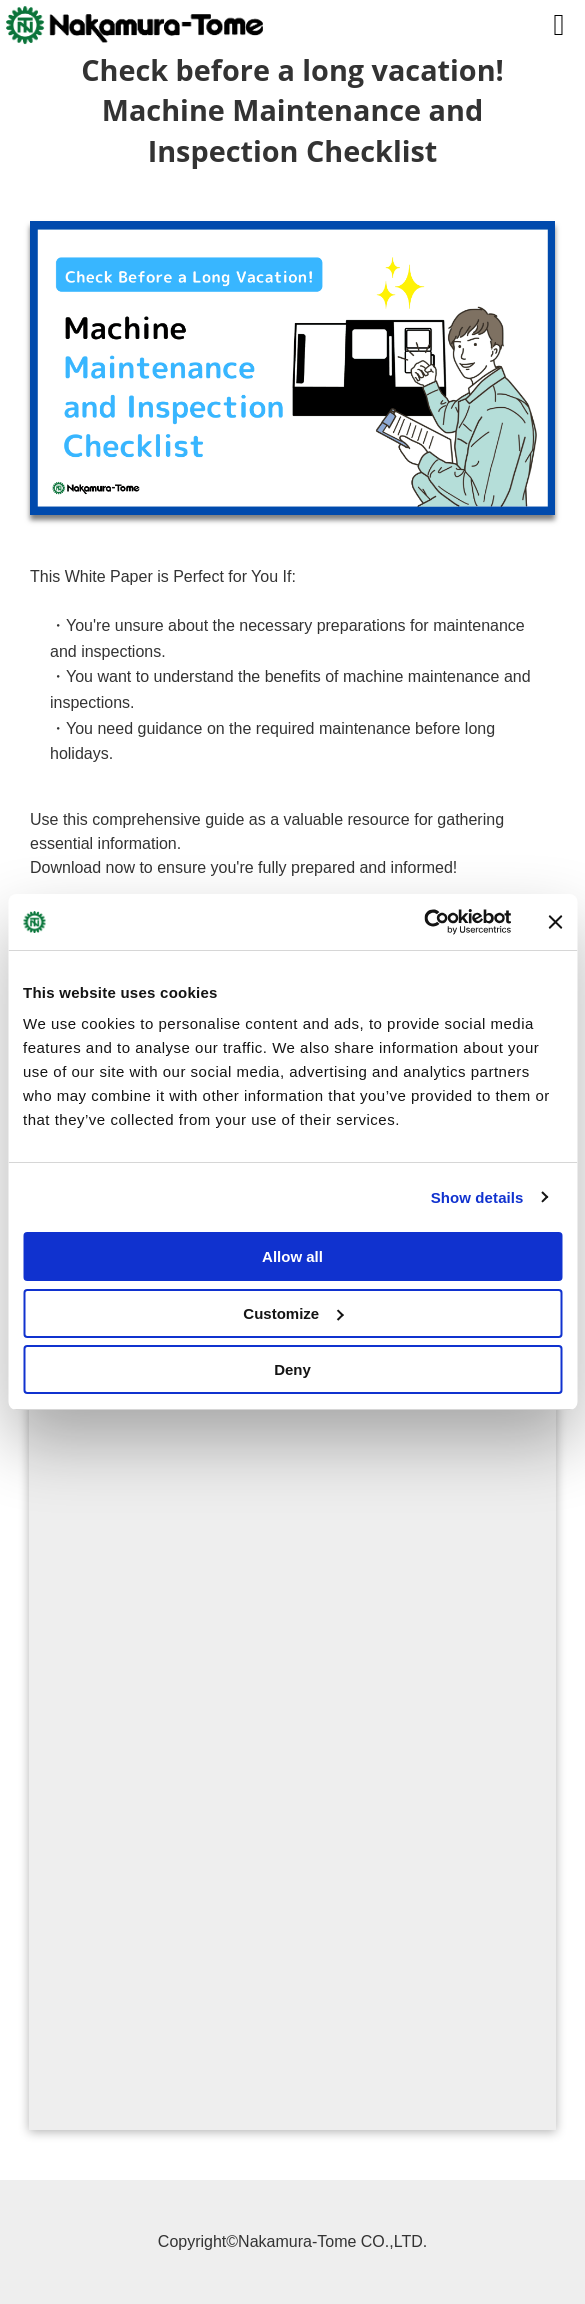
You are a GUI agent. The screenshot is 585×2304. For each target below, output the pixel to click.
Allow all (292, 1256)
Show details (477, 1197)
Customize (293, 1313)
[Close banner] (555, 922)
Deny (292, 1369)
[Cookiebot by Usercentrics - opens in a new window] (423, 922)
